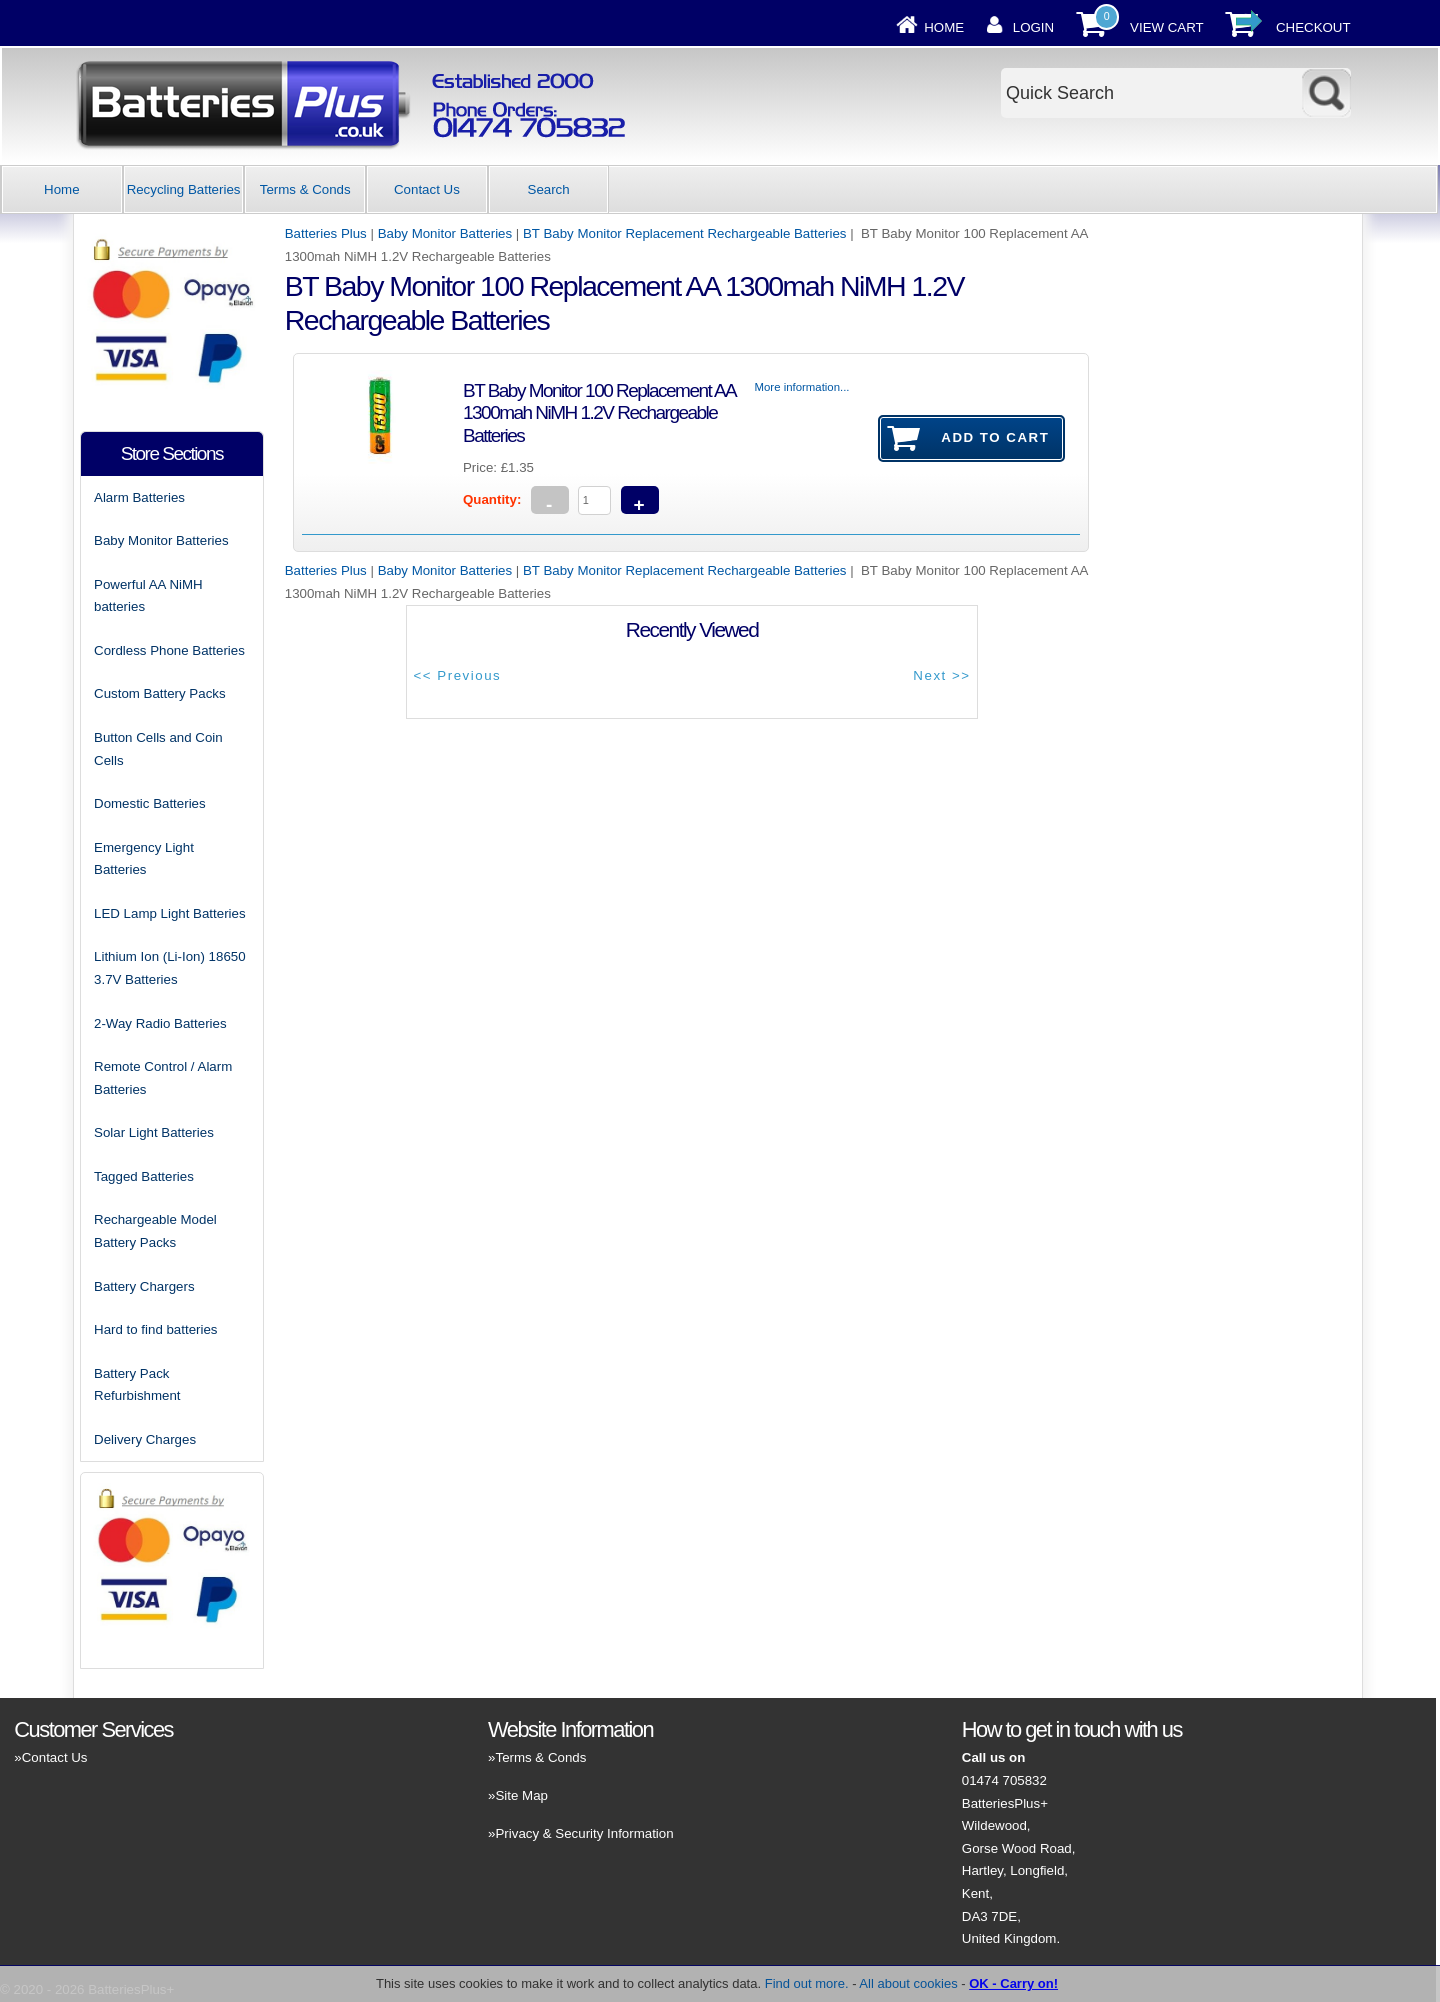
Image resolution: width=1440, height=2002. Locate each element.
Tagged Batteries (144, 1176)
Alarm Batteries (139, 497)
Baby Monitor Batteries (445, 233)
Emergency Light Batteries (144, 859)
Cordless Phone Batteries (169, 650)
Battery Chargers (144, 1286)
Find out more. (807, 1983)
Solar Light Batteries (154, 1132)
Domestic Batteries (150, 803)
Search (549, 189)
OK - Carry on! (1013, 1983)
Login (1033, 27)
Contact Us (427, 189)
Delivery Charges (145, 1439)
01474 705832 (1004, 1780)
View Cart (1167, 27)
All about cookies (908, 1983)
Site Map (521, 1795)
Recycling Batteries (184, 189)
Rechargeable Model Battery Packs (155, 1231)
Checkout (1313, 27)
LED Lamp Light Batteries (170, 913)
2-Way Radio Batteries (160, 1023)
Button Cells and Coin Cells (158, 749)
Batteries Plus (326, 233)
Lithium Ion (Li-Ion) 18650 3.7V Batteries (170, 968)
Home (944, 27)
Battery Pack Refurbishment (137, 1385)
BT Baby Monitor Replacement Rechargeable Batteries (684, 233)
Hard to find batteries (155, 1329)
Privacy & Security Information (584, 1833)
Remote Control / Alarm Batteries (163, 1078)
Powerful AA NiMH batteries (148, 596)
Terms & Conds (305, 189)
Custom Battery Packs (160, 693)
